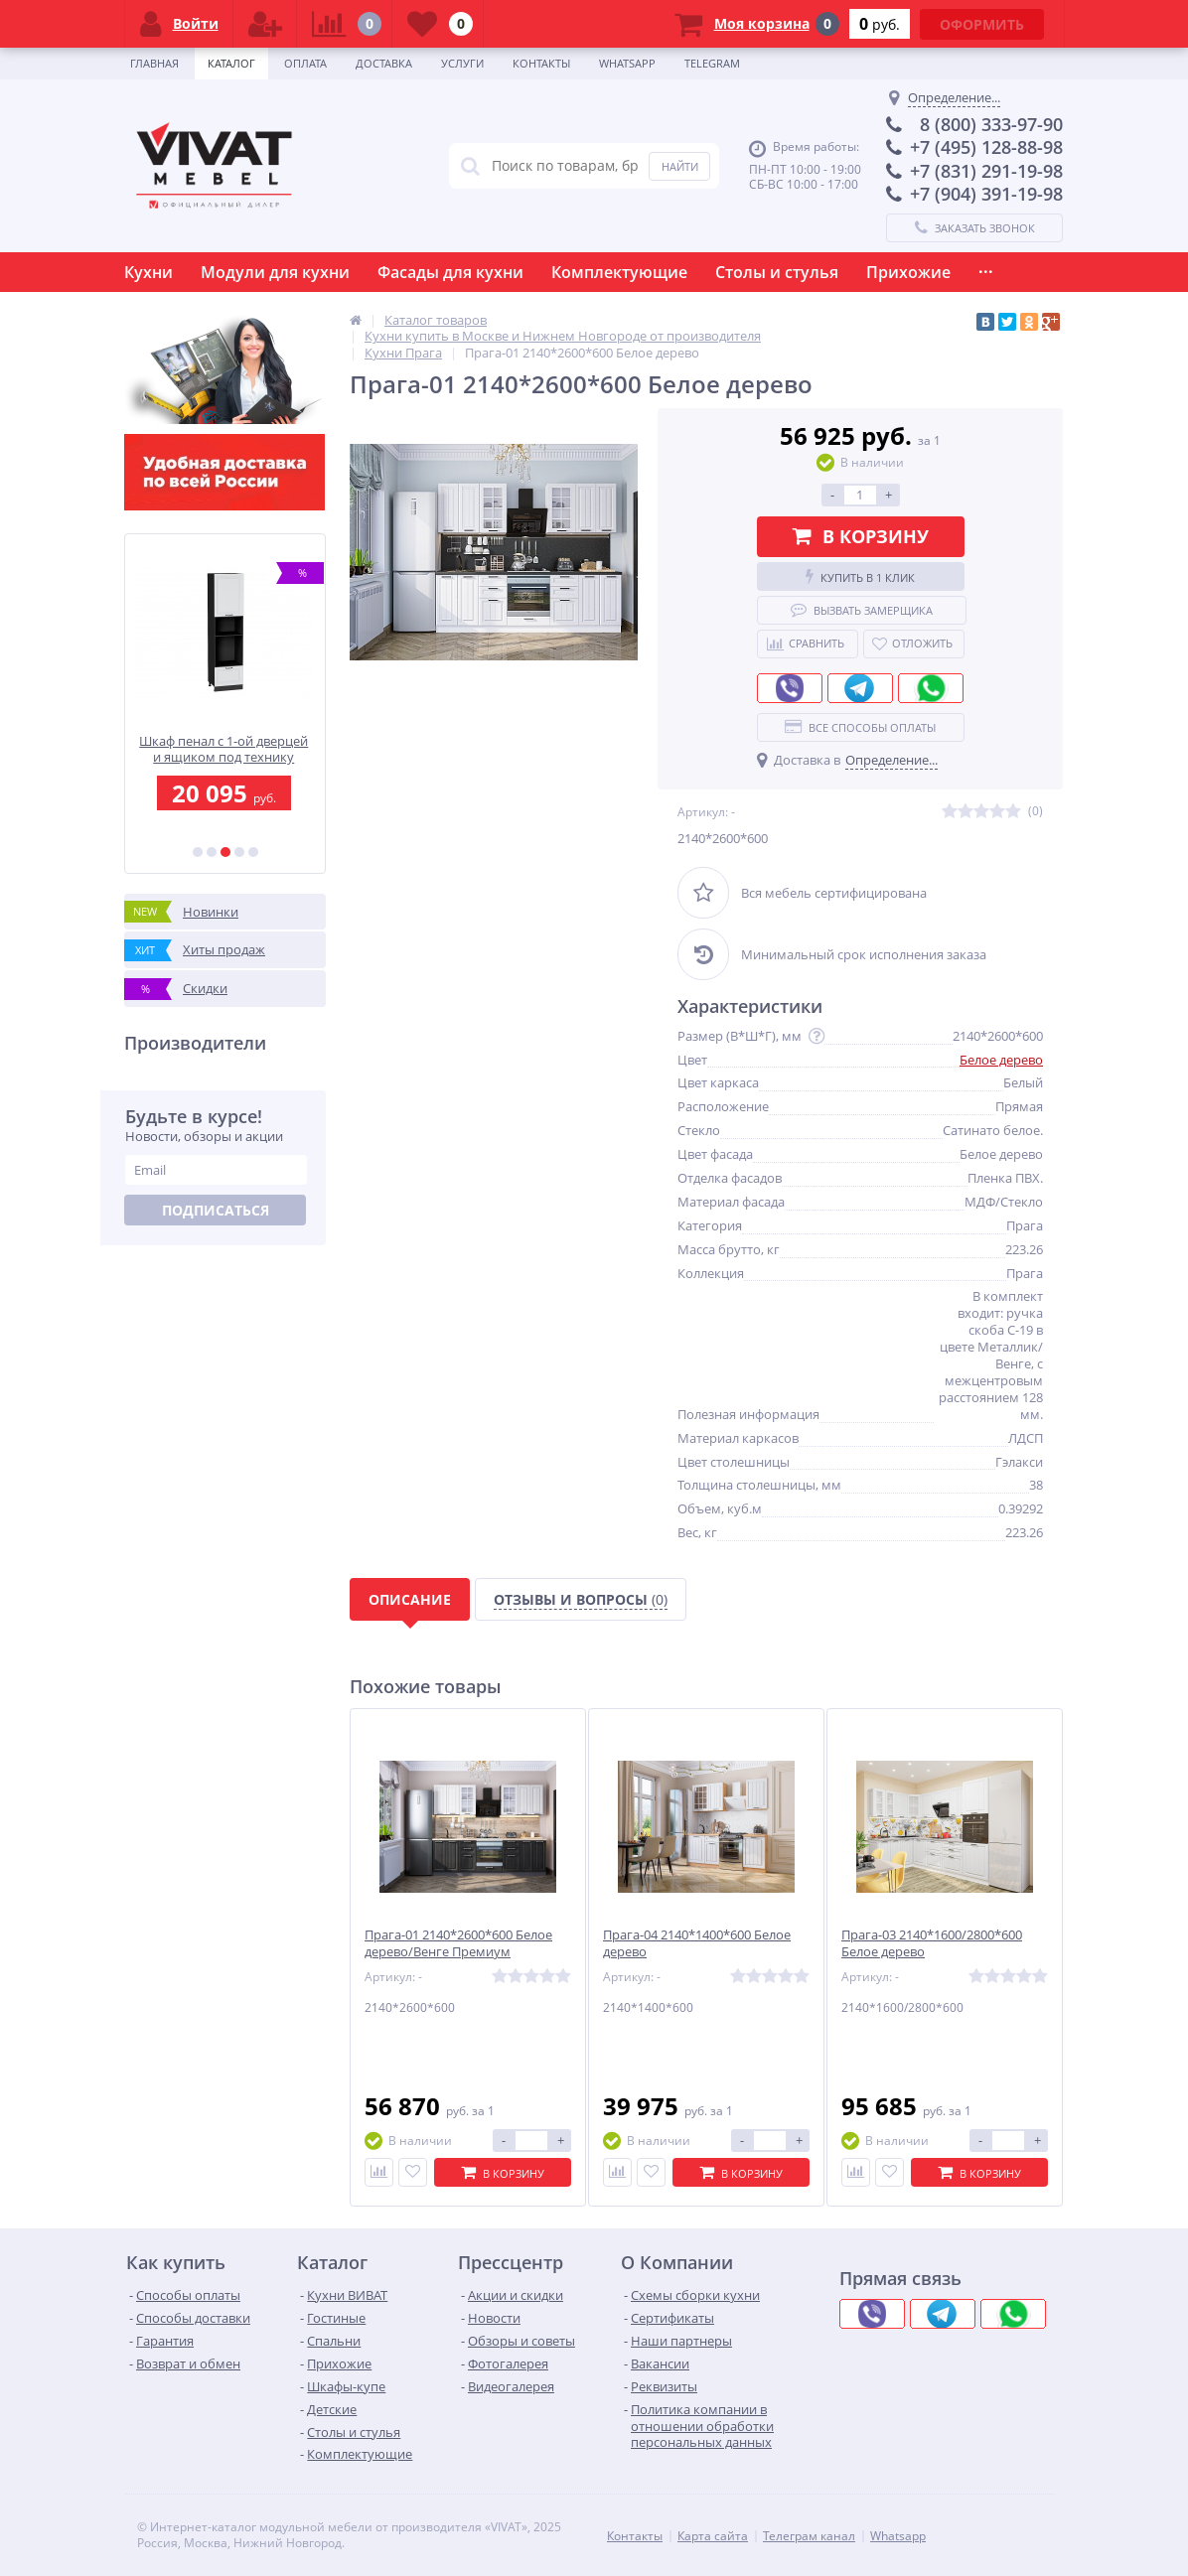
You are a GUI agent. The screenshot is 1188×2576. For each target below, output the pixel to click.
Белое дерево (1001, 1060)
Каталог (231, 63)
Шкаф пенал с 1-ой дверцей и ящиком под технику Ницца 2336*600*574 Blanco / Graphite (225, 749)
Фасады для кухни (450, 272)
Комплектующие (619, 272)
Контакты (541, 63)
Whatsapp (627, 63)
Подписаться (215, 1210)
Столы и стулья (776, 272)
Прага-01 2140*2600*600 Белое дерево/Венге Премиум (458, 1943)
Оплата (305, 63)
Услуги (462, 63)
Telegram (712, 63)
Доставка (384, 63)
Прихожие (908, 272)
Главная (154, 63)
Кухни (148, 272)
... (985, 267)
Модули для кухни (275, 272)
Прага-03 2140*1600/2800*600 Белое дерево (931, 1943)
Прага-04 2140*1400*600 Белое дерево (697, 1943)
